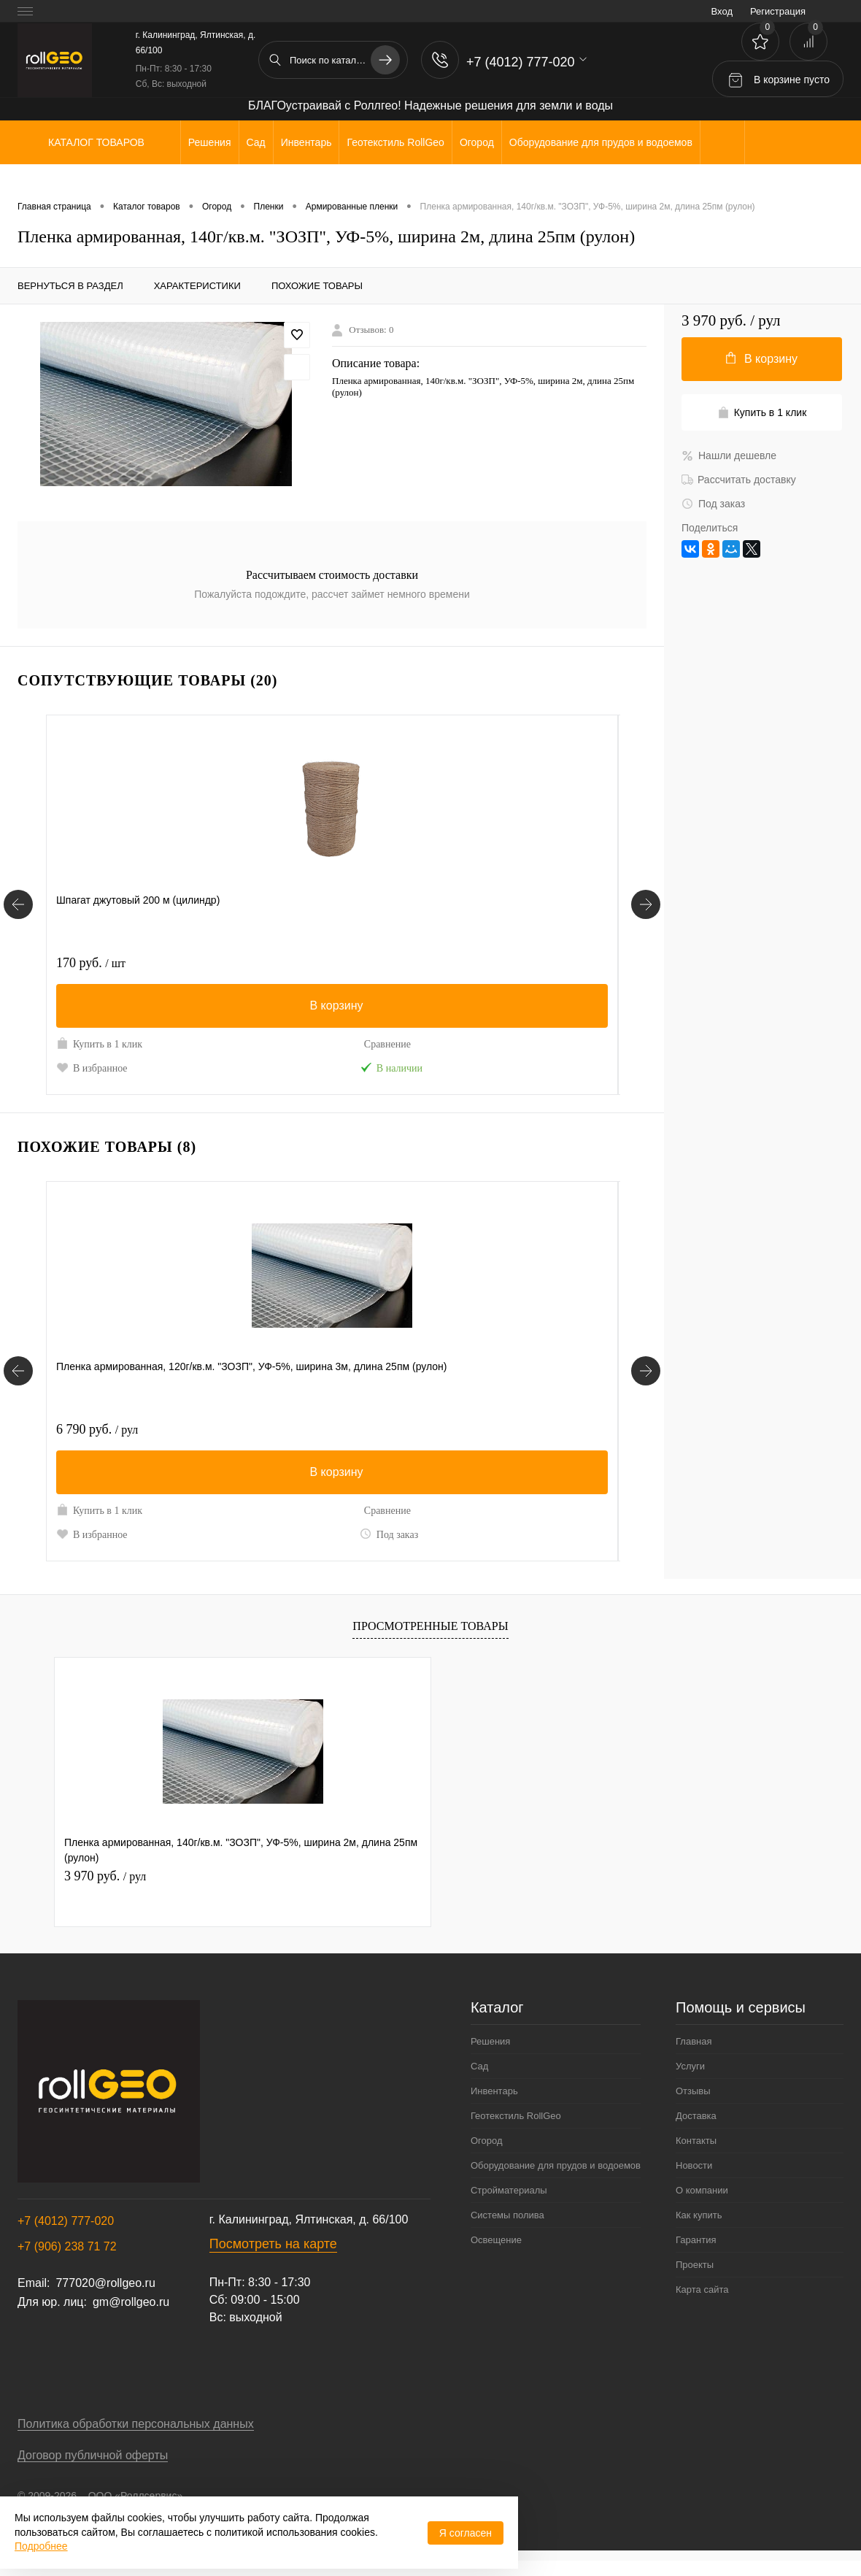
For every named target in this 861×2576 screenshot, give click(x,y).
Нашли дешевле (729, 455)
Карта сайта (702, 2304)
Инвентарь (494, 2106)
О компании (702, 2205)
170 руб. (91, 963)
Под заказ (179, 1549)
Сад (479, 2081)
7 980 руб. (479, 1444)
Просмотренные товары (430, 1641)
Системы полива (507, 2230)
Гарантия (696, 2255)
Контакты (696, 2155)
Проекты (695, 2280)
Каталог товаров (94, 142)
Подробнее (41, 2546)
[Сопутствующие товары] (18, 912)
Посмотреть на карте (273, 2259)
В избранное (92, 1067)
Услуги (690, 2081)
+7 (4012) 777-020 (66, 2236)
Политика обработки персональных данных (136, 2439)
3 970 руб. (105, 1891)
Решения (490, 2056)
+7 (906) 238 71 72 (67, 2262)
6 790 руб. (97, 1444)
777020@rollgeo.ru (105, 2298)
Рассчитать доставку (739, 479)
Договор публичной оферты (93, 2470)
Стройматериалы (509, 2205)
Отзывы (693, 2106)
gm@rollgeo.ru (131, 2317)
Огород (487, 2155)
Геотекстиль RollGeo (516, 2131)
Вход (722, 11)
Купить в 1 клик (99, 1043)
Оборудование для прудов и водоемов (556, 2180)
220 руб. (281, 963)
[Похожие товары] (18, 1386)
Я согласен (465, 2533)
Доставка (696, 2131)
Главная (693, 2056)
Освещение (496, 2255)
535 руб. (474, 963)
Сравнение (177, 1044)
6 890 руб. (287, 1444)
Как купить (699, 2230)
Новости (694, 2180)
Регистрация (778, 11)
